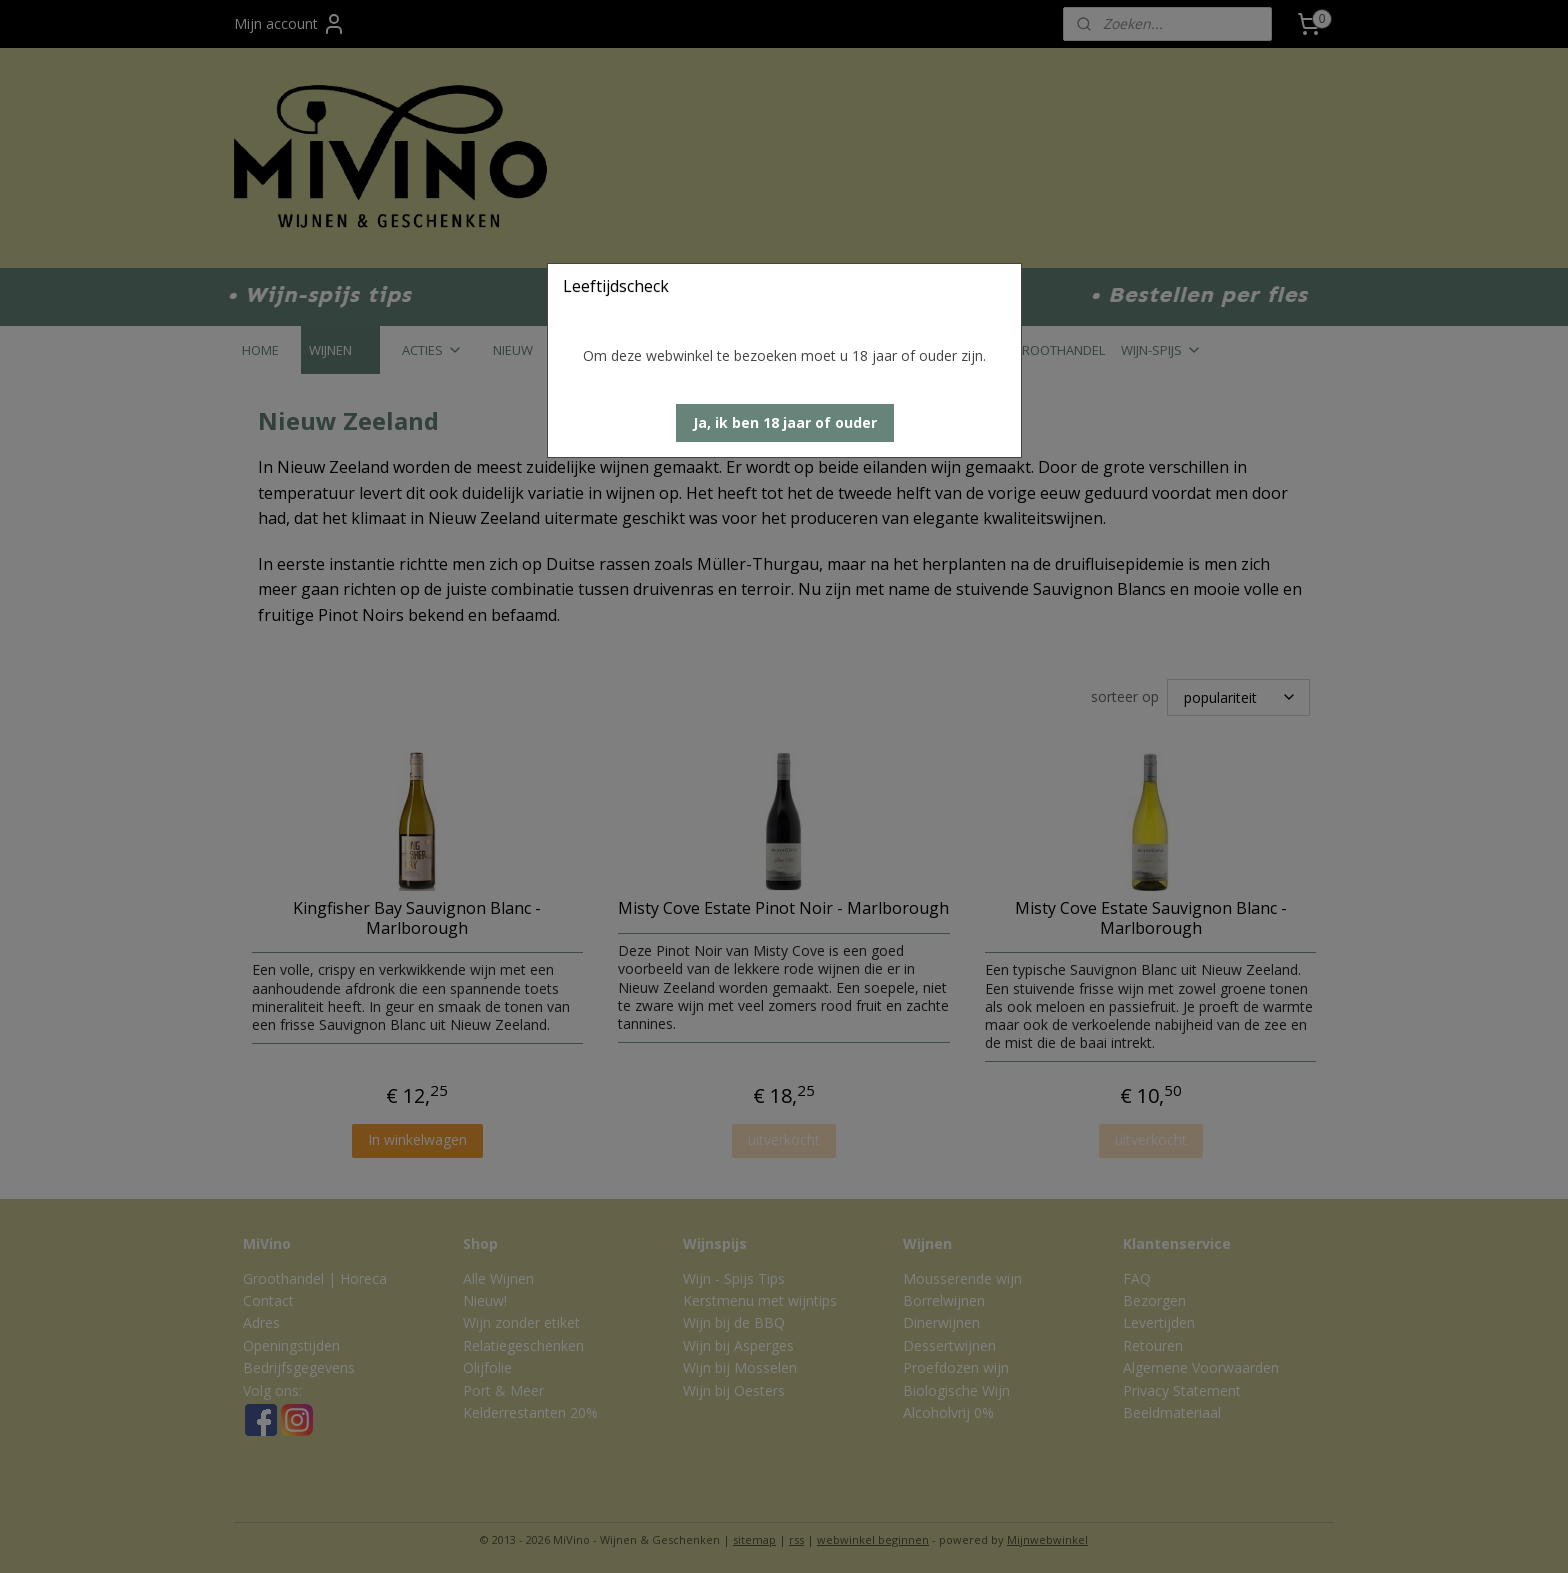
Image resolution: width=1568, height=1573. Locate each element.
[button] (785, 423)
